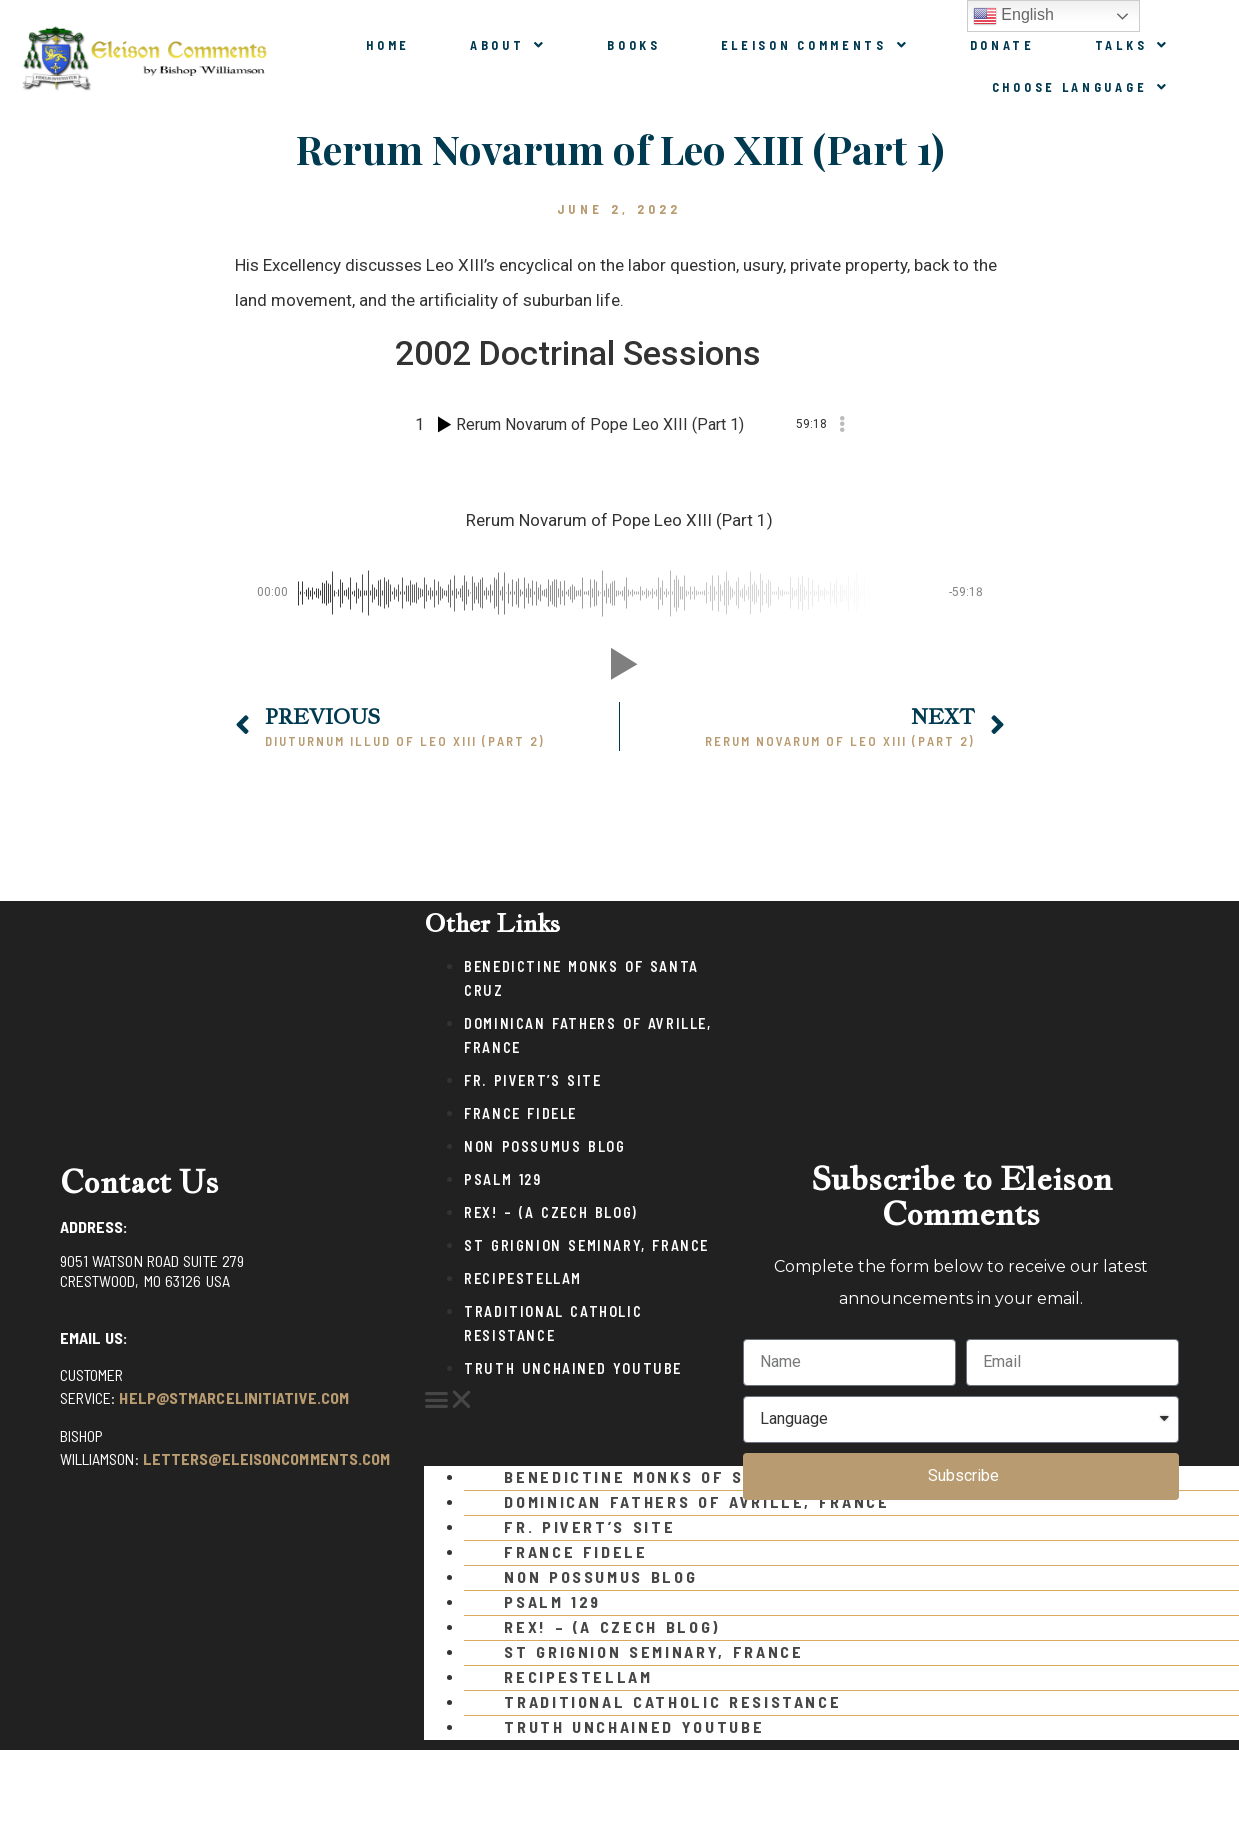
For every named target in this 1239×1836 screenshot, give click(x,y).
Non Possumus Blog (544, 1146)
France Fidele (520, 1113)
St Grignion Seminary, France (586, 1245)
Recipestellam (523, 1278)
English (1013, 16)
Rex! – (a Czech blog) (551, 1212)
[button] (573, 1400)
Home (388, 45)
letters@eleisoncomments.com (267, 1458)
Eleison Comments (815, 45)
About (508, 45)
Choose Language (1081, 87)
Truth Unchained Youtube (573, 1368)
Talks (1132, 45)
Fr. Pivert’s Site (532, 1080)
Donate (1002, 45)
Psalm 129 (502, 1179)
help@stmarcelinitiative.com (234, 1397)
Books (634, 45)
